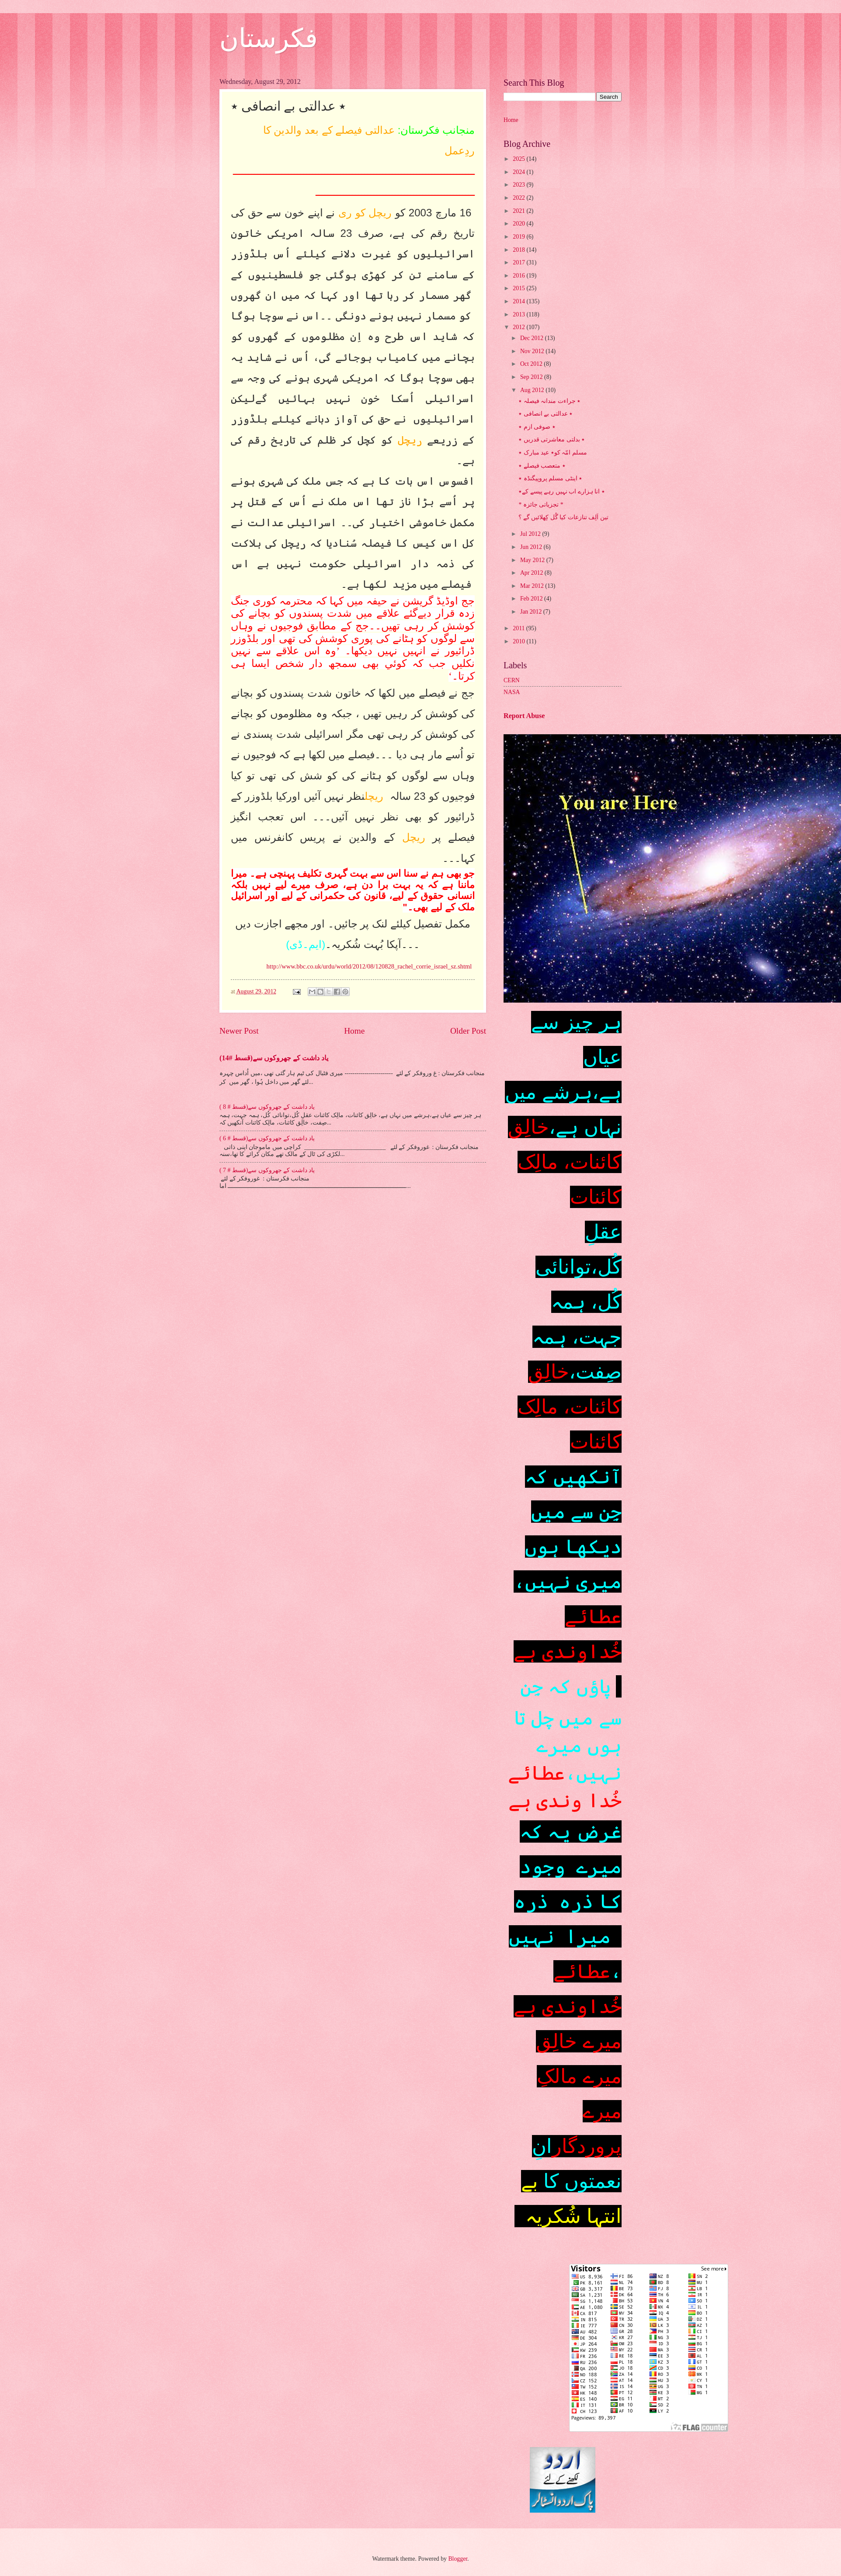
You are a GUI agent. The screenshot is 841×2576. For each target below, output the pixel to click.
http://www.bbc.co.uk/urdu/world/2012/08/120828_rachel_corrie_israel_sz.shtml (369, 966)
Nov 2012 (533, 351)
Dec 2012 (532, 338)
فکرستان (268, 38)
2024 (519, 172)
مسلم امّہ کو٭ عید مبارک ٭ (552, 452)
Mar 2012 (532, 586)
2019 (519, 236)
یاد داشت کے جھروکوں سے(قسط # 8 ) (267, 1107)
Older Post (468, 1030)
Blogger (457, 2558)
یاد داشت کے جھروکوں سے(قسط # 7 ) (267, 1170)
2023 (519, 184)
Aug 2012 (533, 390)
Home (354, 1030)
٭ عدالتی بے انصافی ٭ (545, 413)
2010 (519, 641)
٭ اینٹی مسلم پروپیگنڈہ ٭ (550, 478)
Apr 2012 (532, 572)
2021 (519, 211)
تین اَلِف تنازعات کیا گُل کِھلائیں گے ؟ (563, 517)
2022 (519, 197)
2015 (519, 288)
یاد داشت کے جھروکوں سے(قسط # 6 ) (267, 1138)
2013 (519, 314)
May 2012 (533, 560)
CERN (512, 680)
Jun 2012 (532, 547)
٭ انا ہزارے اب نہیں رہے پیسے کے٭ (561, 491)
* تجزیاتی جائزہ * (540, 504)
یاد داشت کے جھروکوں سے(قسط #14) (273, 1058)
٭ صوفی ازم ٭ (536, 427)
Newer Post (239, 1030)
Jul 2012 (531, 534)
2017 (519, 262)
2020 (519, 223)
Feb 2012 (532, 598)
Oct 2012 (532, 364)
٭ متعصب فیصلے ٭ (541, 465)
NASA (512, 692)
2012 (519, 327)
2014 (519, 301)
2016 (519, 275)
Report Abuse (524, 715)
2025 (519, 159)
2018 (519, 249)
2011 (519, 628)
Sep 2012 (532, 377)
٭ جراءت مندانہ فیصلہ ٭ (549, 401)
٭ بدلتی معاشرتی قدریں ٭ (551, 439)
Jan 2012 (531, 611)
